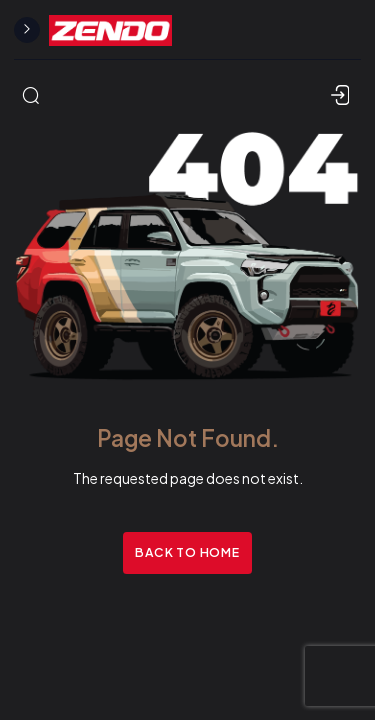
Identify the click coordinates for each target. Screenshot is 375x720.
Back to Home (187, 552)
